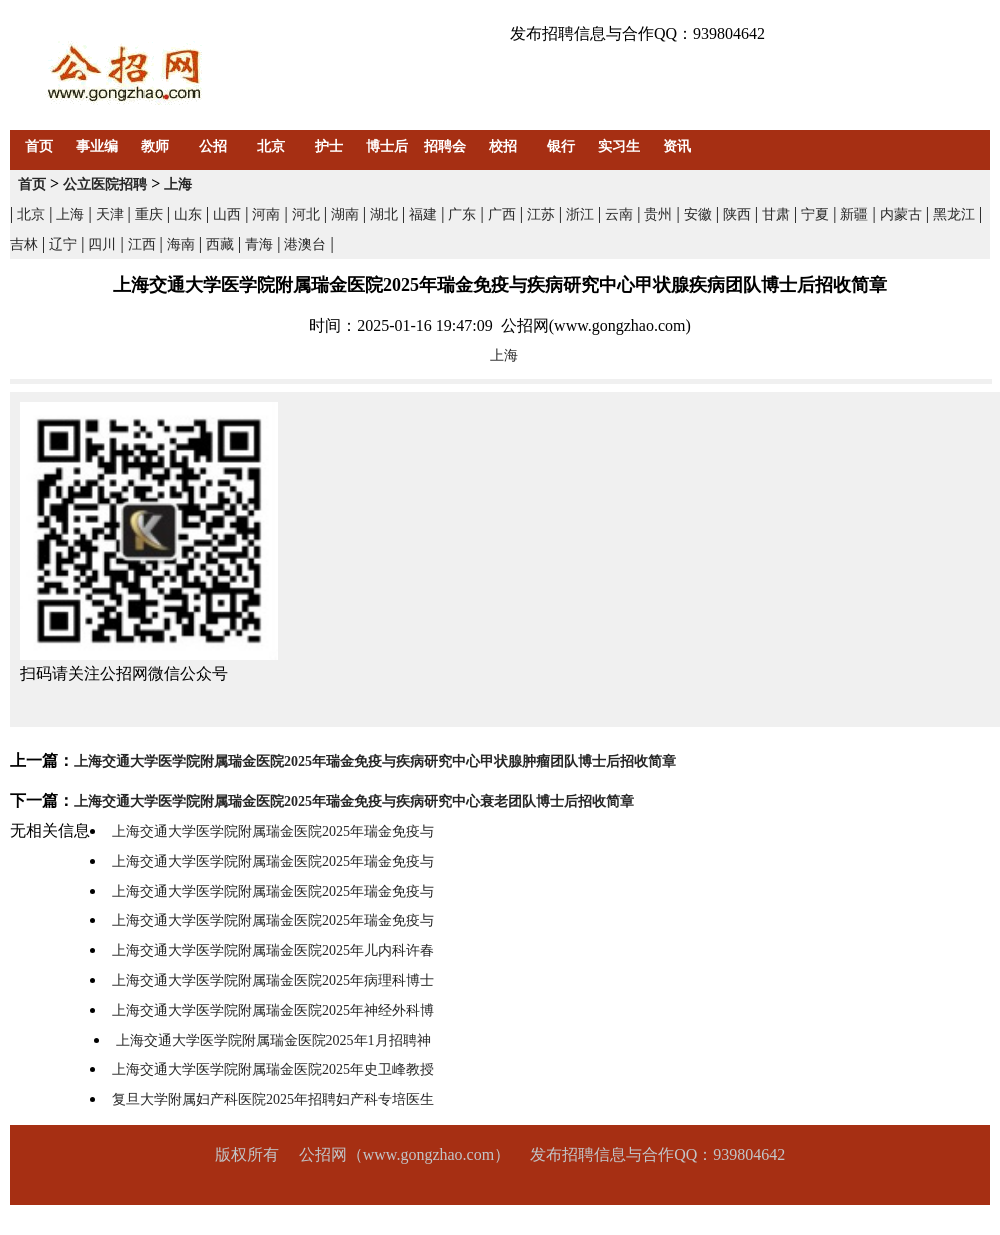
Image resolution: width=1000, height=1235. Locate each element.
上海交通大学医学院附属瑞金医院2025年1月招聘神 (273, 1040)
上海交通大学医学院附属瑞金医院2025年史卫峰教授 (273, 1069)
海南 (181, 244)
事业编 (97, 146)
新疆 (854, 214)
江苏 (541, 214)
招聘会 (445, 146)
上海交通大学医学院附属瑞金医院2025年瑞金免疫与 (273, 831)
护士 (329, 146)
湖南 (345, 214)
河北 (306, 214)
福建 (423, 214)
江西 (142, 244)
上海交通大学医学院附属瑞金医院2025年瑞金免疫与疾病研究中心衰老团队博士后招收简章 (354, 801)
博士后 (387, 146)
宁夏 (815, 214)
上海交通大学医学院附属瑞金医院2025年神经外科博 (273, 1010)
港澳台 (305, 244)
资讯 (677, 146)
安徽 (698, 214)
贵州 (658, 214)
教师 (155, 146)
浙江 (580, 214)
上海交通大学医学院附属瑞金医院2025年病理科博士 (273, 980)
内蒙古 (901, 214)
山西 (227, 214)
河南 (266, 214)
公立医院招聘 (105, 184)
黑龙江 (954, 214)
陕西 (737, 214)
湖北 (384, 214)
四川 (102, 244)
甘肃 (776, 214)
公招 (213, 146)
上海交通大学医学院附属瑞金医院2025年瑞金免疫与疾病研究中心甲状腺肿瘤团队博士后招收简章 (375, 761)
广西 (502, 214)
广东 (462, 214)
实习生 (619, 146)
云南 (619, 214)
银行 (561, 146)
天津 (110, 214)
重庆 (149, 214)
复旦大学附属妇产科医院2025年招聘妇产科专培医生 (273, 1099)
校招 (503, 146)
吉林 (24, 244)
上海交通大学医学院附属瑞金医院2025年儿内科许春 (273, 950)
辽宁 (63, 244)
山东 (188, 214)
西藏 (220, 244)
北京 (271, 146)
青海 (259, 244)
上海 (178, 184)
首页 (39, 146)
